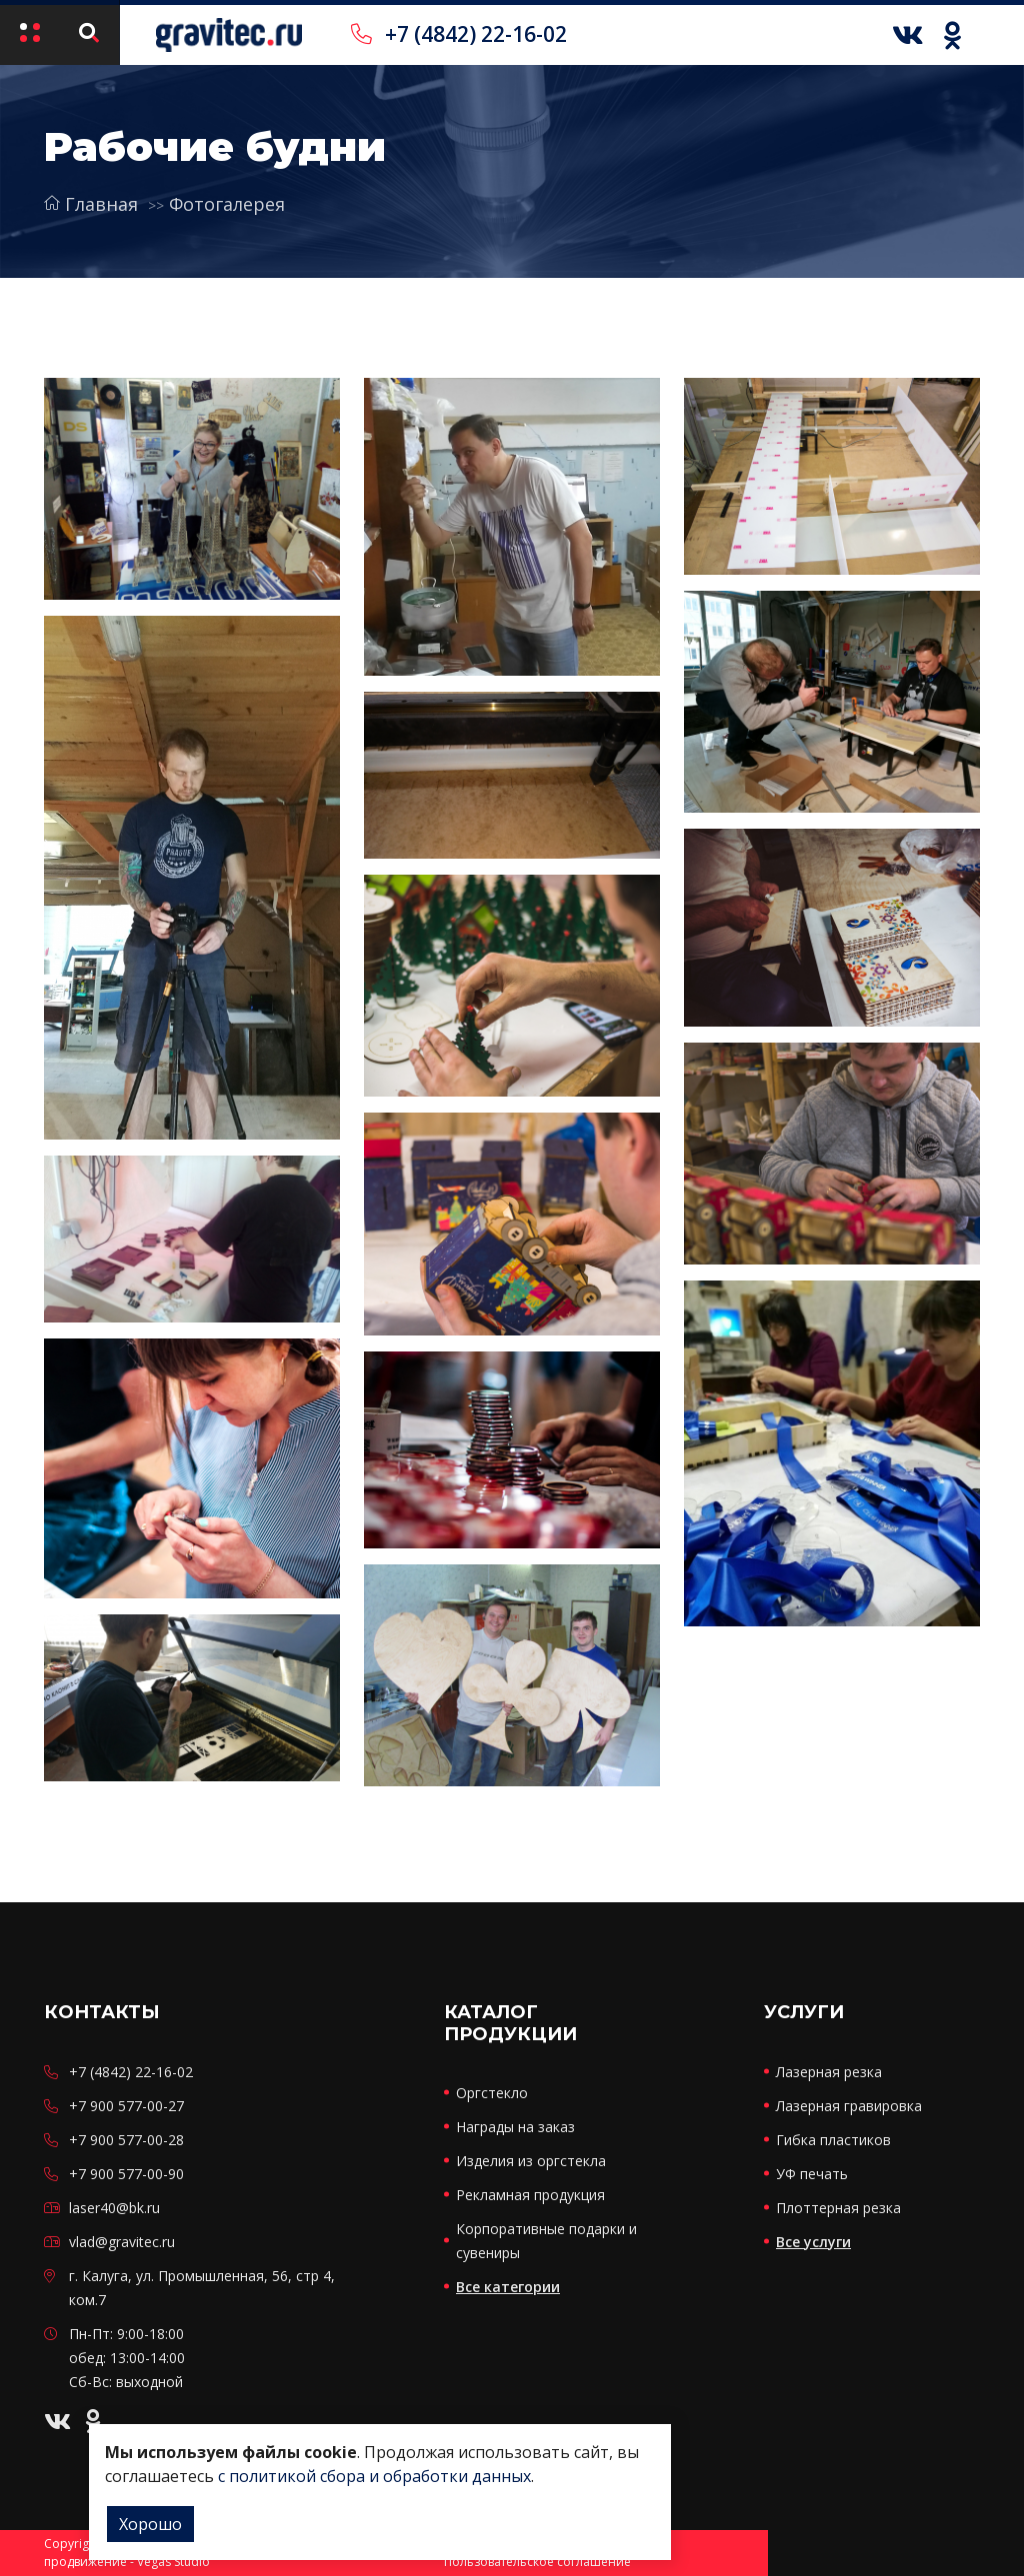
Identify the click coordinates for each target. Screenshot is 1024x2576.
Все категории (508, 2286)
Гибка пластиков (833, 2139)
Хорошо (150, 2524)
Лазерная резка (829, 2071)
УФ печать (812, 2173)
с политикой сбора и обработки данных (374, 2476)
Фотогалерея (227, 204)
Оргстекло (492, 2092)
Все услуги (813, 2241)
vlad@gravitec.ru (122, 2241)
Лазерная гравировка (849, 2105)
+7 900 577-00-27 (126, 2105)
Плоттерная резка (838, 2207)
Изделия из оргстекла (531, 2160)
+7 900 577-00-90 (126, 2173)
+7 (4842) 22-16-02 (459, 34)
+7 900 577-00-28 (126, 2139)
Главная (91, 204)
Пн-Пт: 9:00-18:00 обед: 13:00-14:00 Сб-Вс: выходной (127, 2357)
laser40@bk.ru (114, 2207)
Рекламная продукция (530, 2194)
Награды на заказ (515, 2126)
